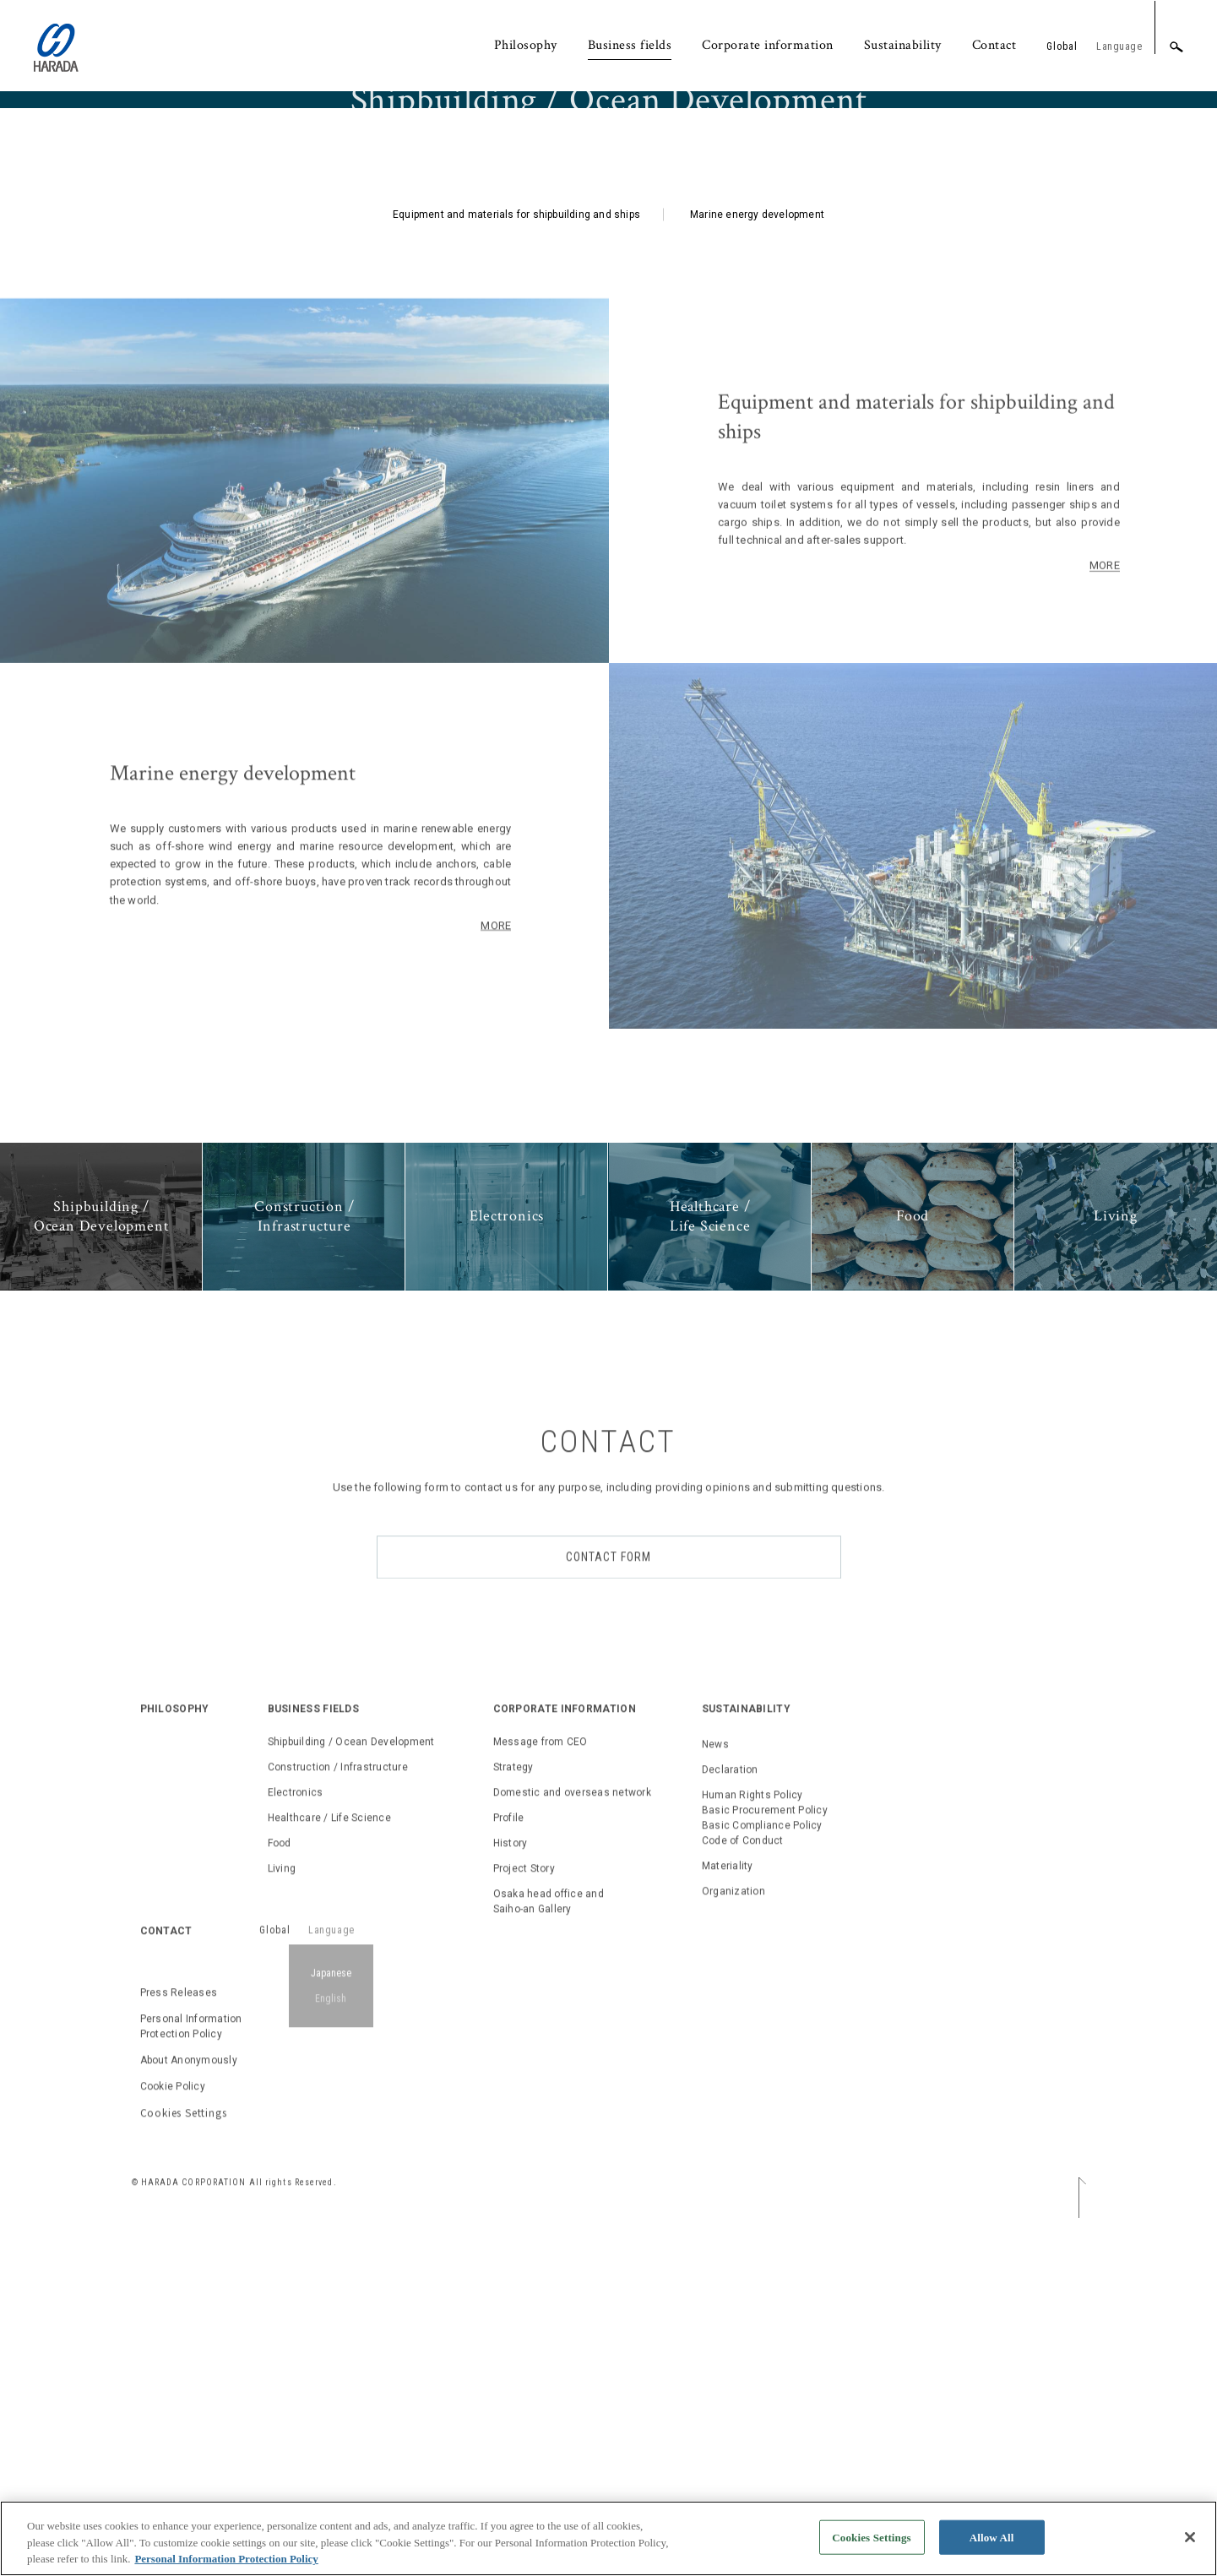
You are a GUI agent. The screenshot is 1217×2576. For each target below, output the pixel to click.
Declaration (730, 1791)
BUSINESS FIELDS (314, 1731)
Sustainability (903, 45)
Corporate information (768, 45)
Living (282, 1890)
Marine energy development (757, 572)
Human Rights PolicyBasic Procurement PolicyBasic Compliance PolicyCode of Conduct (765, 1839)
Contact (994, 45)
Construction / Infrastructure (338, 1789)
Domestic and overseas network (572, 1814)
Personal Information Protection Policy (191, 2048)
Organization (733, 1913)
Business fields (630, 45)
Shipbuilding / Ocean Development (351, 1763)
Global (1062, 46)
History (510, 1865)
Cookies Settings (183, 2135)
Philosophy (525, 45)
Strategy (513, 1789)
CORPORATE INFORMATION (564, 1731)
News (715, 1766)
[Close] (1190, 2543)
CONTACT (166, 1953)
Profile (508, 1839)
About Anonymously (188, 2083)
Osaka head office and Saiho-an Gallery (548, 1923)
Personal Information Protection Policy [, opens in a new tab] (226, 2566)
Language (1119, 46)
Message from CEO (540, 1763)
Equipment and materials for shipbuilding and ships (516, 572)
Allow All (992, 2544)
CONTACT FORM (608, 1579)
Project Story (524, 1890)
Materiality (727, 1888)
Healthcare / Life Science (329, 1839)
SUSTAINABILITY (746, 1731)
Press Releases (179, 2015)
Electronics (295, 1814)
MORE (496, 947)
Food (279, 1865)
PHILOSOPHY (174, 1731)
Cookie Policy (172, 2109)
